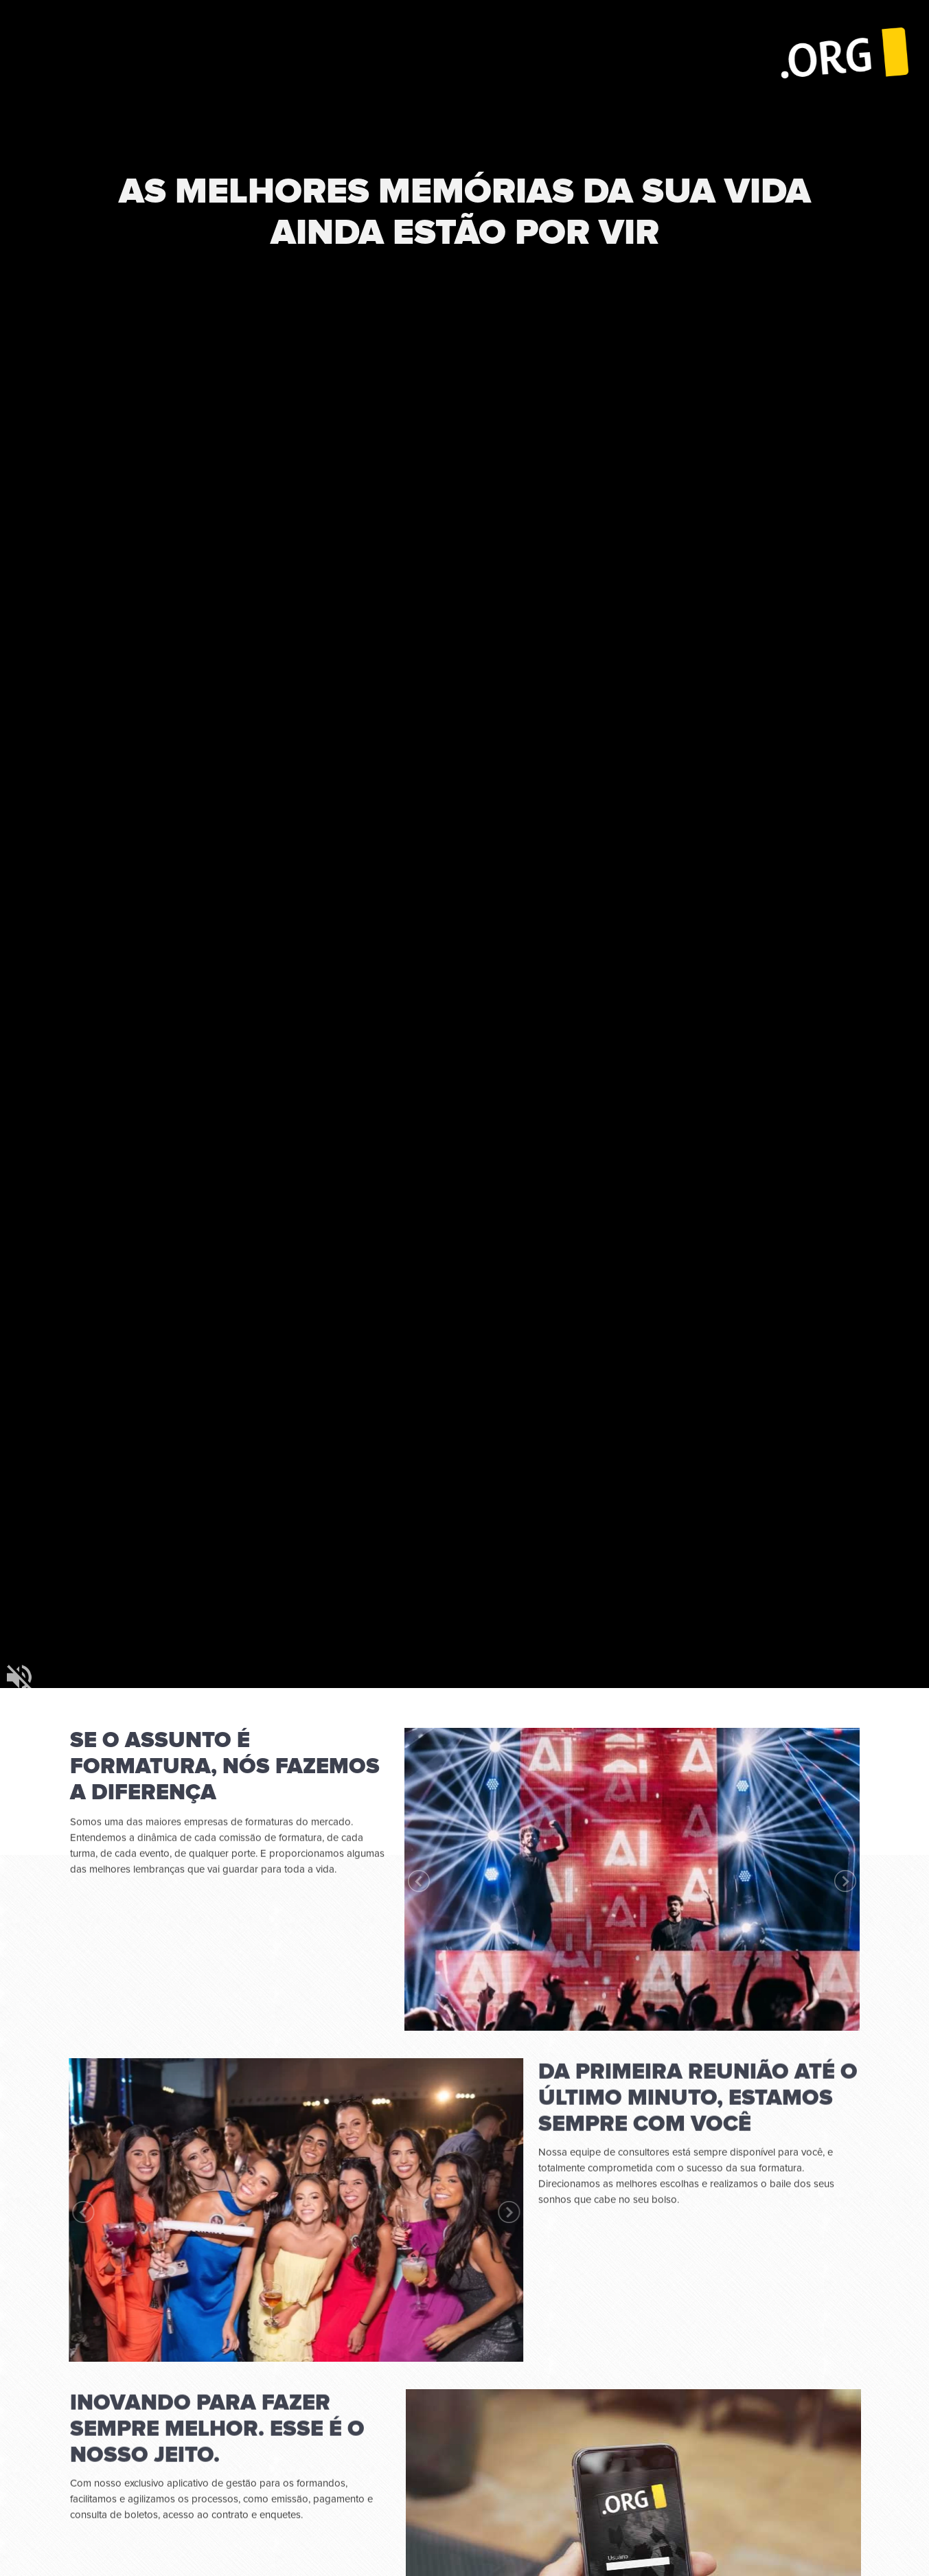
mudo (19, 1677)
